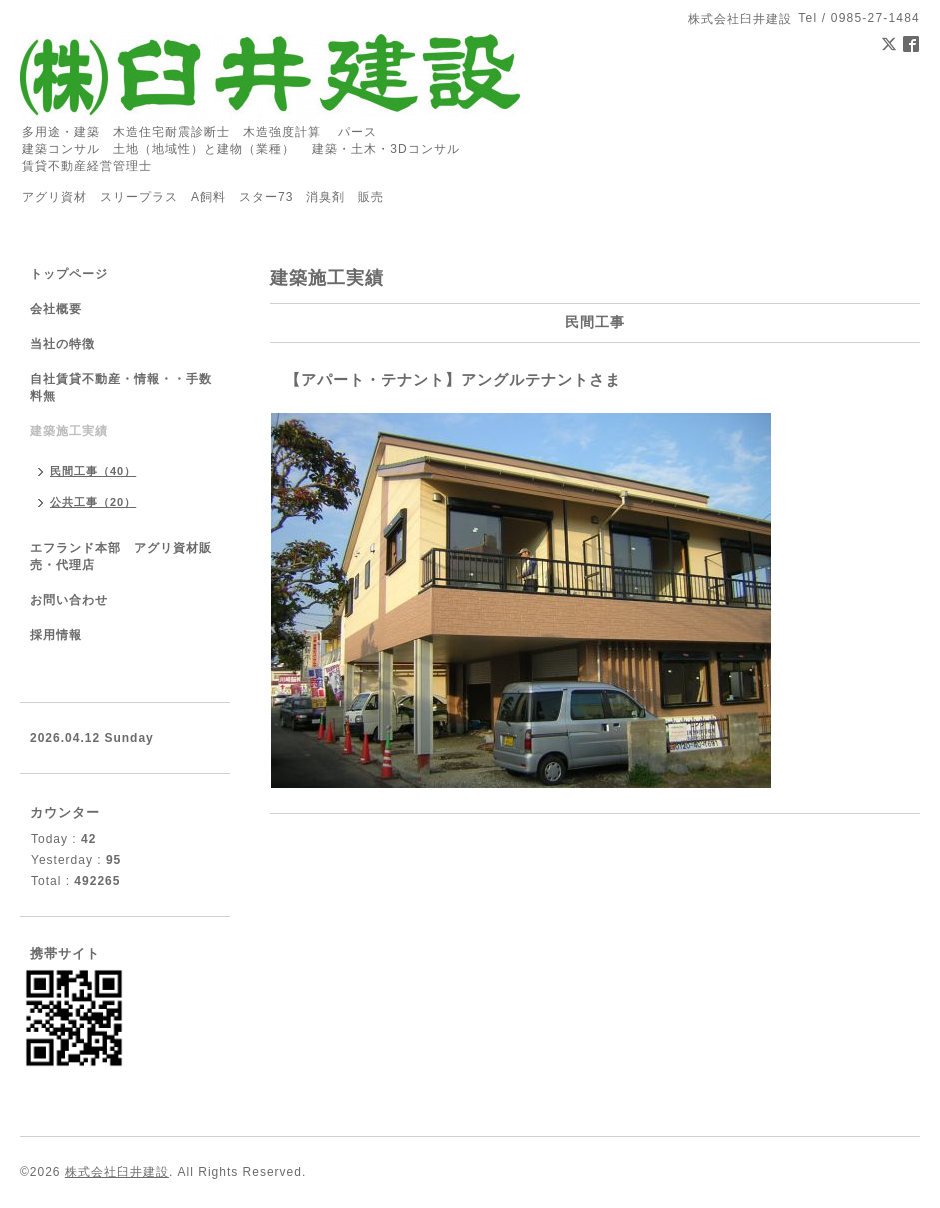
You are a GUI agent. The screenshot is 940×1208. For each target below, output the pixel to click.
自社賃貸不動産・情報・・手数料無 (121, 387)
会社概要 (56, 309)
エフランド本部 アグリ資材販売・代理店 (121, 556)
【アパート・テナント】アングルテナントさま (453, 379)
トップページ (69, 274)
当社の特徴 (62, 344)
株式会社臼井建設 (117, 1172)
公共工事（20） (93, 502)
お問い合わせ (69, 600)
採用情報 (56, 635)
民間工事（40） (93, 471)
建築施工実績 (69, 431)
